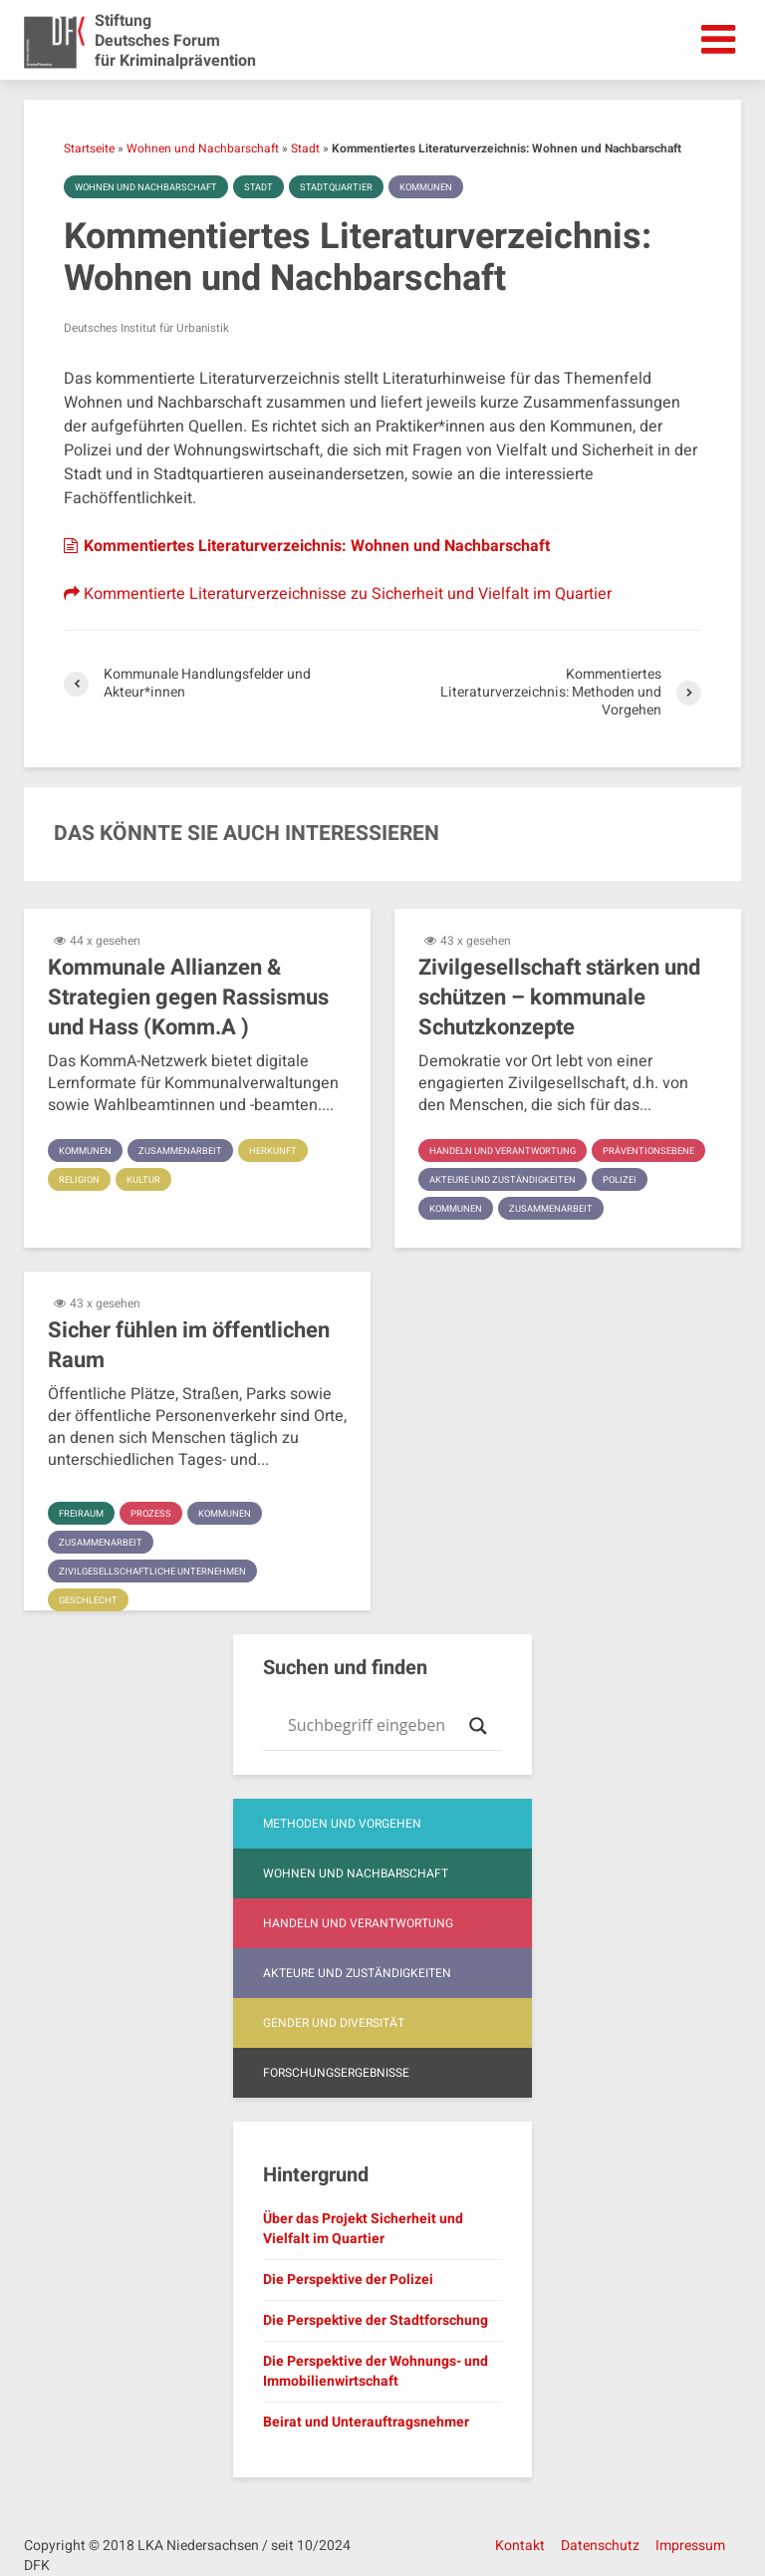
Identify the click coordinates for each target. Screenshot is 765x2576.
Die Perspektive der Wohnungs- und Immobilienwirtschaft (375, 2371)
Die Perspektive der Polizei (348, 2279)
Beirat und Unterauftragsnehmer (366, 2422)
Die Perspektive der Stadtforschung (375, 2320)
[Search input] (373, 1726)
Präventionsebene (478, 1180)
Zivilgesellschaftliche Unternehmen (158, 1571)
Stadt (305, 148)
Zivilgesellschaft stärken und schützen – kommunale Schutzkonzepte (559, 997)
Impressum (690, 2546)
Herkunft (284, 1151)
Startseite (89, 148)
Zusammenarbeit (187, 1151)
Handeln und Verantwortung (507, 1151)
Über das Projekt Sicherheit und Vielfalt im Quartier (363, 2228)
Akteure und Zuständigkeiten (507, 1209)
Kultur (146, 1180)
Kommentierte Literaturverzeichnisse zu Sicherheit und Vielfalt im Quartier (338, 594)
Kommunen (444, 187)
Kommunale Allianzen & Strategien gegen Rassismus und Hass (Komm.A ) (188, 997)
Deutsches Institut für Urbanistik (150, 328)
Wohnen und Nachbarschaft (203, 148)
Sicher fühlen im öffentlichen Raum (189, 1345)
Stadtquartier (350, 187)
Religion (81, 1180)
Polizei (629, 1209)
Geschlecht (91, 1600)
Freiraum (83, 1514)
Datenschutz (600, 2546)
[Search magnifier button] (478, 1726)
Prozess (155, 1514)
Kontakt (520, 2546)
